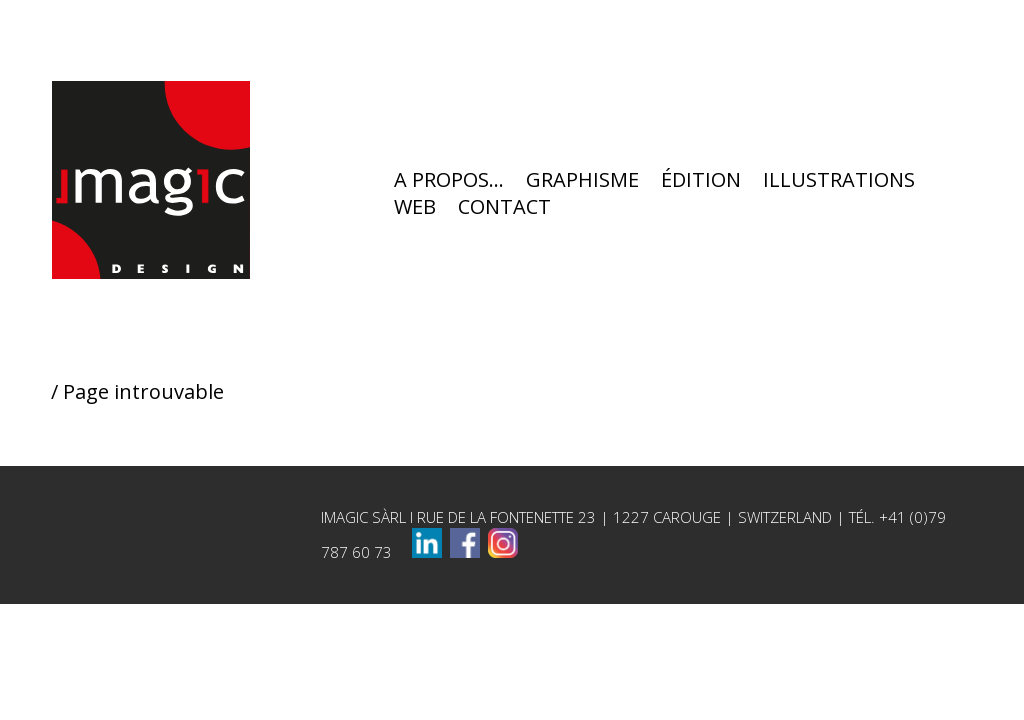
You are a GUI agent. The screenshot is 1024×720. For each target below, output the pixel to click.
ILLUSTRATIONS (839, 182)
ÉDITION (701, 182)
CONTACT (504, 209)
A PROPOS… (449, 182)
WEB (415, 209)
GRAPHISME (582, 182)
